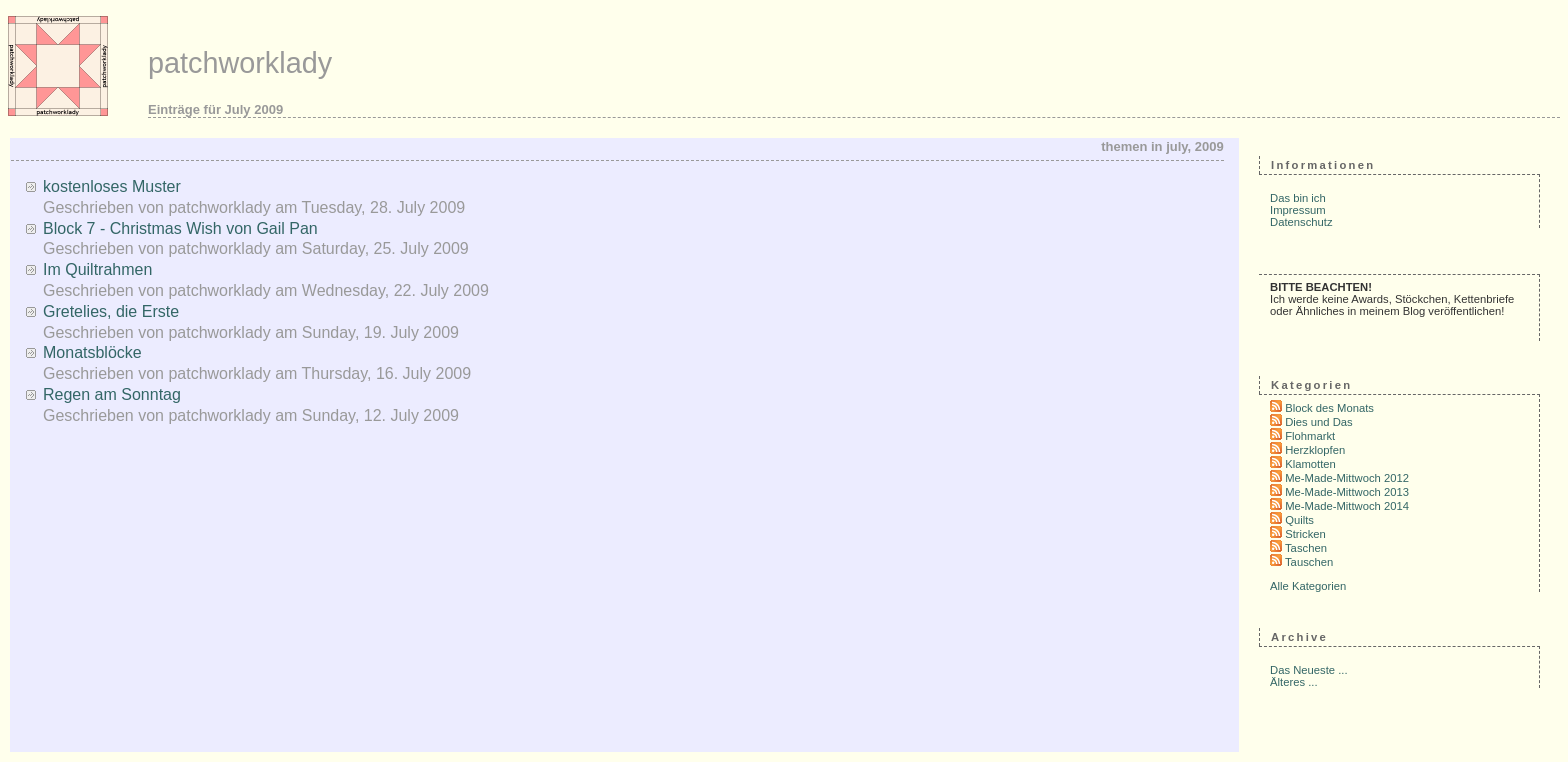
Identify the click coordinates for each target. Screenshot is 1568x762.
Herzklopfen (1315, 450)
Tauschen (1309, 562)
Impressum (1298, 210)
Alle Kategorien (1308, 586)
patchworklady (240, 63)
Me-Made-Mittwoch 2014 (1347, 506)
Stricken (1305, 534)
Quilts (1299, 520)
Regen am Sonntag (112, 394)
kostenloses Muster (112, 186)
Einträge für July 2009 (215, 109)
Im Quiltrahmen (97, 269)
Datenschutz (1301, 222)
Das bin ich (1298, 198)
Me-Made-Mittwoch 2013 (1347, 492)
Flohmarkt (1310, 436)
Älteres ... (1294, 682)
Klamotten (1310, 464)
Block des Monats (1329, 408)
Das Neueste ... (1309, 670)
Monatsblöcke (92, 352)
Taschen (1306, 548)
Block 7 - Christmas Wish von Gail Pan (180, 228)
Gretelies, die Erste (111, 311)
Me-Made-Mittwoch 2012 (1347, 478)
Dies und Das (1319, 422)
